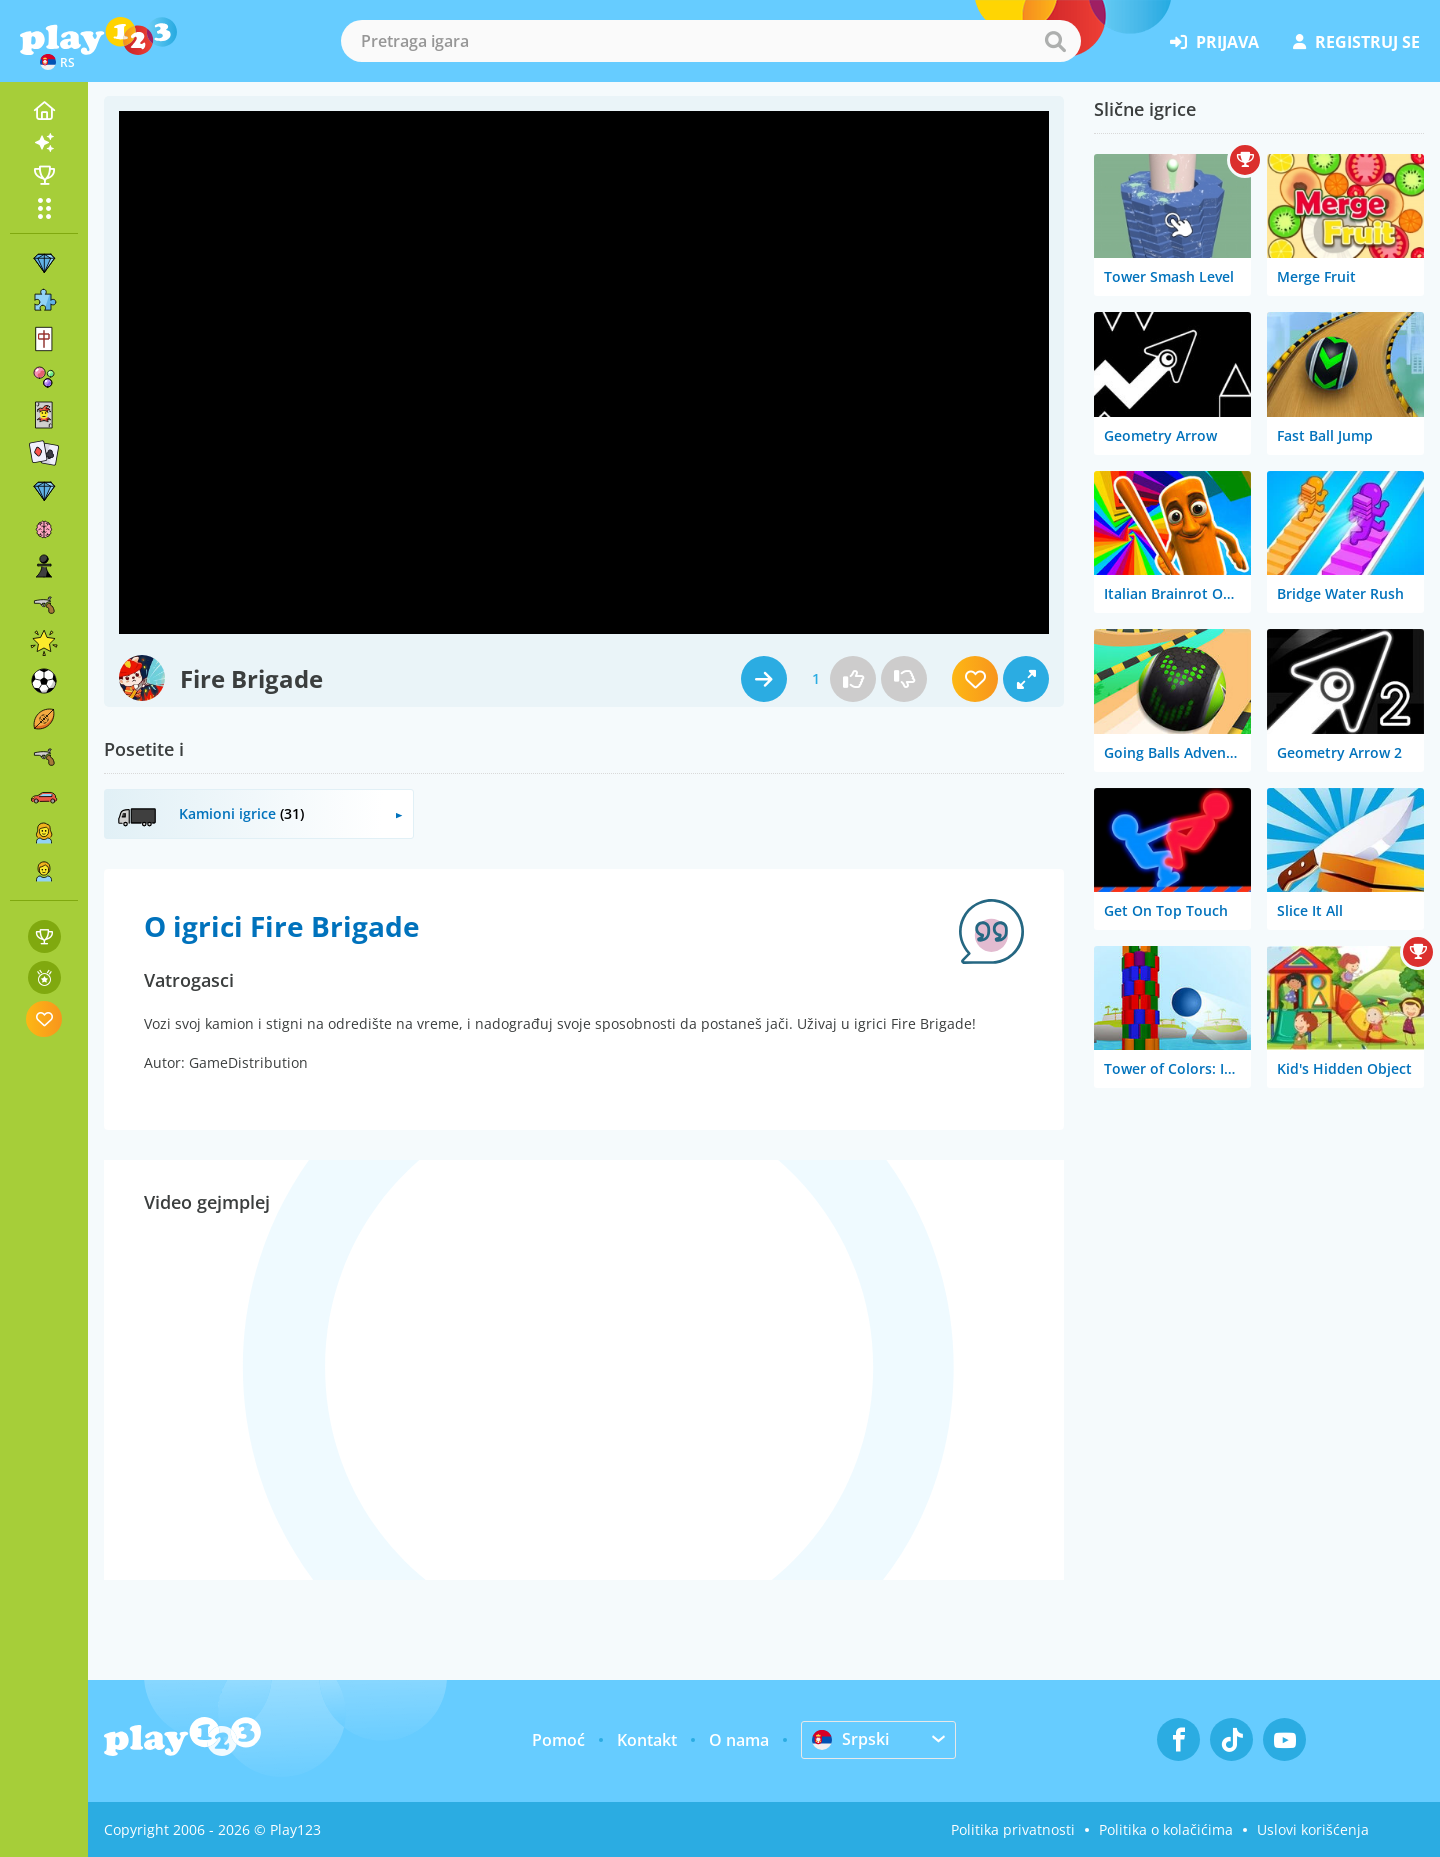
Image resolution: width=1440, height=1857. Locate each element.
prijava (1214, 42)
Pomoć (558, 1740)
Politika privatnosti (1013, 1829)
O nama (739, 1740)
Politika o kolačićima (1166, 1829)
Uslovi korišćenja (1313, 1829)
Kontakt (647, 1740)
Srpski (850, 1739)
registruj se (1356, 42)
